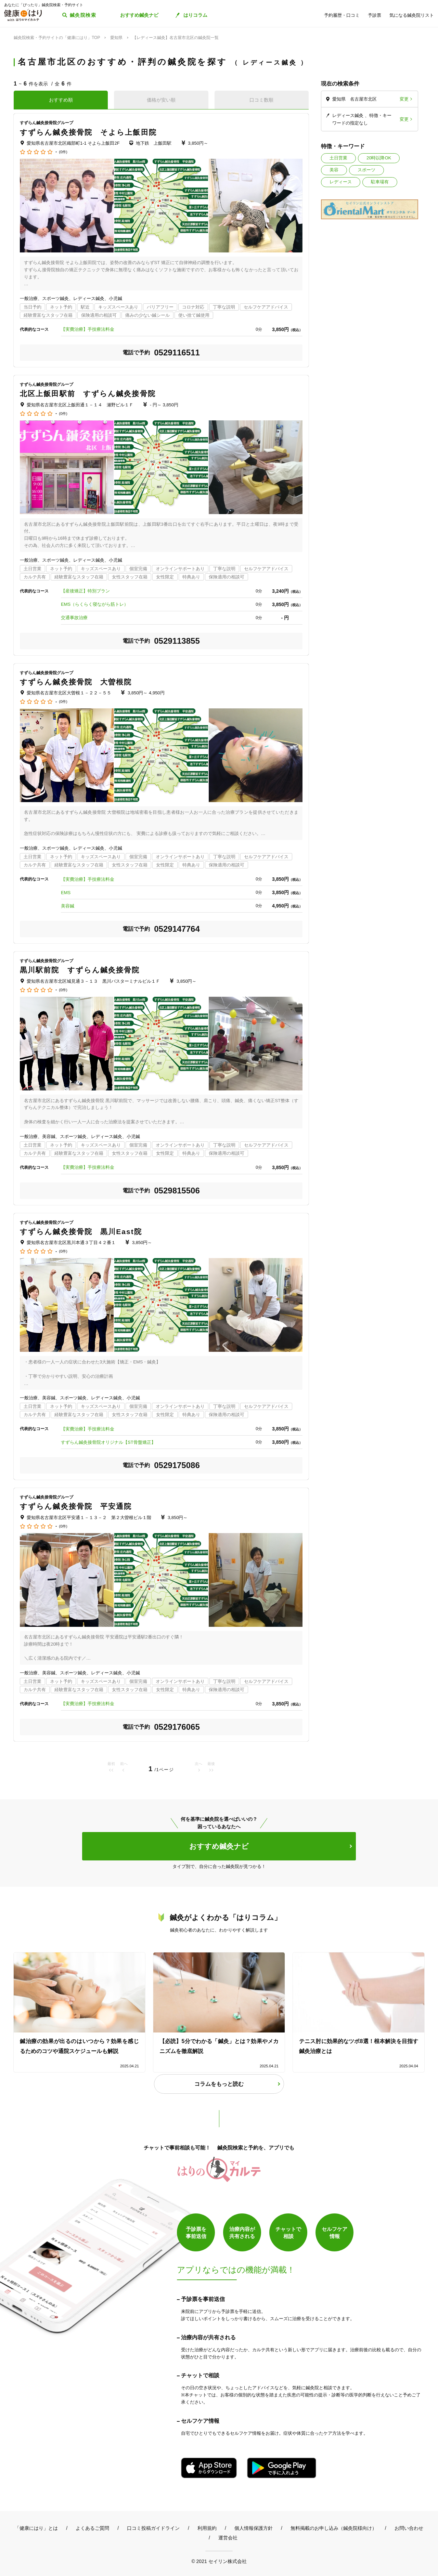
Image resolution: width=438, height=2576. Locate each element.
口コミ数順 (261, 100)
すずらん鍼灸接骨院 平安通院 (76, 1506)
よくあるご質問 (92, 2528)
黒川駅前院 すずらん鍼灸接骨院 (80, 970)
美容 (334, 169)
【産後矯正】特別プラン (85, 591)
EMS (65, 892)
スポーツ (366, 169)
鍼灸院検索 (83, 15)
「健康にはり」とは (36, 2528)
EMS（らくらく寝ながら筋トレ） (94, 604)
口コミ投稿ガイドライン (153, 2528)
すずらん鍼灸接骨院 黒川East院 (81, 1231)
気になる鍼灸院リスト (411, 15)
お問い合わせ (409, 2528)
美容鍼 (67, 906)
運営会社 (227, 2537)
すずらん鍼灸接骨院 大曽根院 (76, 682)
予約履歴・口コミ (342, 15)
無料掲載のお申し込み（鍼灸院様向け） (334, 2528)
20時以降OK (378, 157)
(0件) (63, 152)
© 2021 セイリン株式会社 (218, 2561)
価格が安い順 (161, 100)
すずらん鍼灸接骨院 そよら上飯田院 (88, 132)
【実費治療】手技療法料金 (87, 329)
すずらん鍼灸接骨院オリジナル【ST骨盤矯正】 (108, 1442)
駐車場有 (380, 181)
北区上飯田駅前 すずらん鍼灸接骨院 (88, 393)
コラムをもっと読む (219, 2084)
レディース (341, 181)
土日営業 (338, 157)
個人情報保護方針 (253, 2528)
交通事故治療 (74, 617)
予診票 (374, 15)
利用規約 (207, 2528)
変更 (404, 99)
